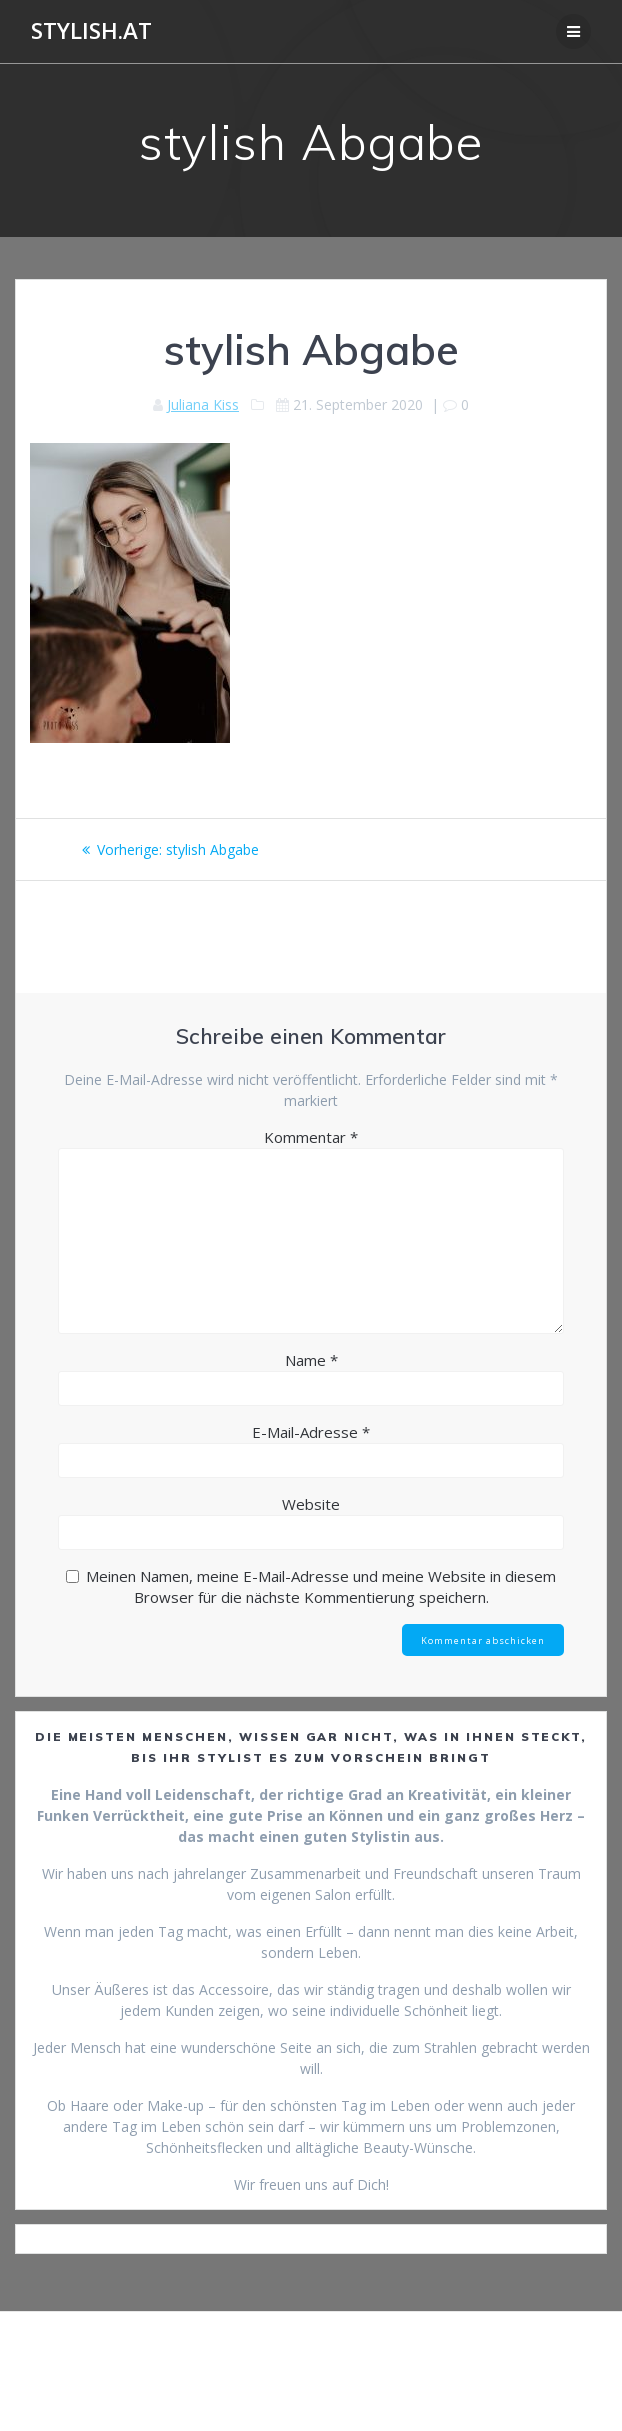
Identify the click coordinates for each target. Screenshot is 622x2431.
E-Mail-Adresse (311, 1432)
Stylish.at (91, 31)
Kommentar (311, 1137)
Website (311, 1504)
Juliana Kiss (203, 404)
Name (311, 1360)
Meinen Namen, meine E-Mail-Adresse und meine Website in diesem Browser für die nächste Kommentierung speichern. (321, 1586)
